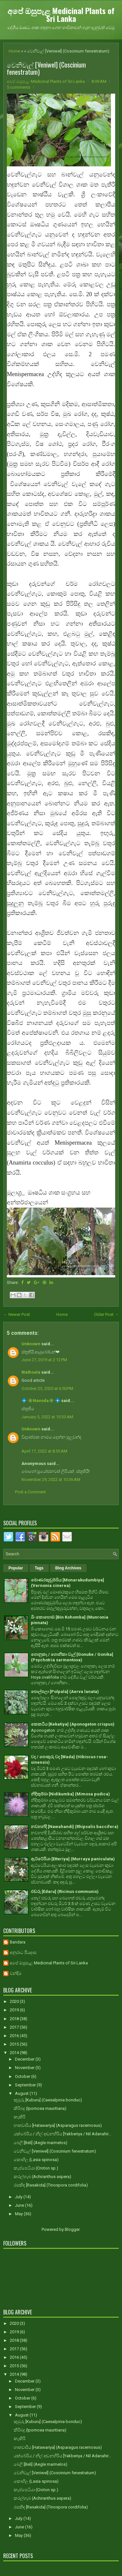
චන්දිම (15, 1973)
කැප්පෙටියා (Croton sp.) (36, 2168)
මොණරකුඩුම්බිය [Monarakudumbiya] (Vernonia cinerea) (67, 1583)
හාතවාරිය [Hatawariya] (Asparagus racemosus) (58, 2125)
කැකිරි (19, 2116)
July (19, 2196)
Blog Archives (68, 1568)
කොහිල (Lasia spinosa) (36, 2159)
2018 (15, 2018)
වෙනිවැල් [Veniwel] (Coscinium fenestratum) (46, 68)
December (25, 2059)
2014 (15, 2052)
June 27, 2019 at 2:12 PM (44, 1359)
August (22, 2093)
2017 (15, 2027)
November (25, 2067)
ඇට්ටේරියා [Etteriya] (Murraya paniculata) (73, 1858)
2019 (15, 2009)
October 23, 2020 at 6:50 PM (47, 1388)
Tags (39, 1568)
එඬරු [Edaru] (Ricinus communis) (65, 1891)
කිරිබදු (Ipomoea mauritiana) (40, 2108)
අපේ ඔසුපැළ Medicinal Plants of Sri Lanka (61, 14)
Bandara (17, 1942)
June (20, 2205)
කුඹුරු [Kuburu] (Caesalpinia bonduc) (48, 2099)
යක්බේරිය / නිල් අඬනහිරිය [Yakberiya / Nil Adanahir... (62, 2133)
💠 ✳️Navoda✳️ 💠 (40, 1400)
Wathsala (30, 1372)
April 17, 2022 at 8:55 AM (44, 1451)
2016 (15, 2035)
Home (14, 51)
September (26, 2084)
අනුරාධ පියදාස (23, 1952)
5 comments (18, 87)
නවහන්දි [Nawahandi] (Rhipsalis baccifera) (74, 1826)
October (23, 2076)
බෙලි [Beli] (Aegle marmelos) (40, 2142)
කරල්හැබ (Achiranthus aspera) (42, 2176)
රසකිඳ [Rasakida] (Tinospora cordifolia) (51, 2185)
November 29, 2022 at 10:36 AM (50, 1479)
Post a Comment (30, 1491)
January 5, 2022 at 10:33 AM (47, 1416)
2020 (15, 2001)
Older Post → (106, 1314)
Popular (15, 1568)
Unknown (30, 1343)
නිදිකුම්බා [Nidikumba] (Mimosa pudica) (70, 1793)
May (19, 2213)
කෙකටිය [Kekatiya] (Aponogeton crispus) (73, 1724)
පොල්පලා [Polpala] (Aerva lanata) (65, 1691)
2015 (15, 2044)
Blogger (72, 2229)
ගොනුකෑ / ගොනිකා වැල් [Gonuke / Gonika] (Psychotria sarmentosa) (72, 1657)
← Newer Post (16, 1314)
